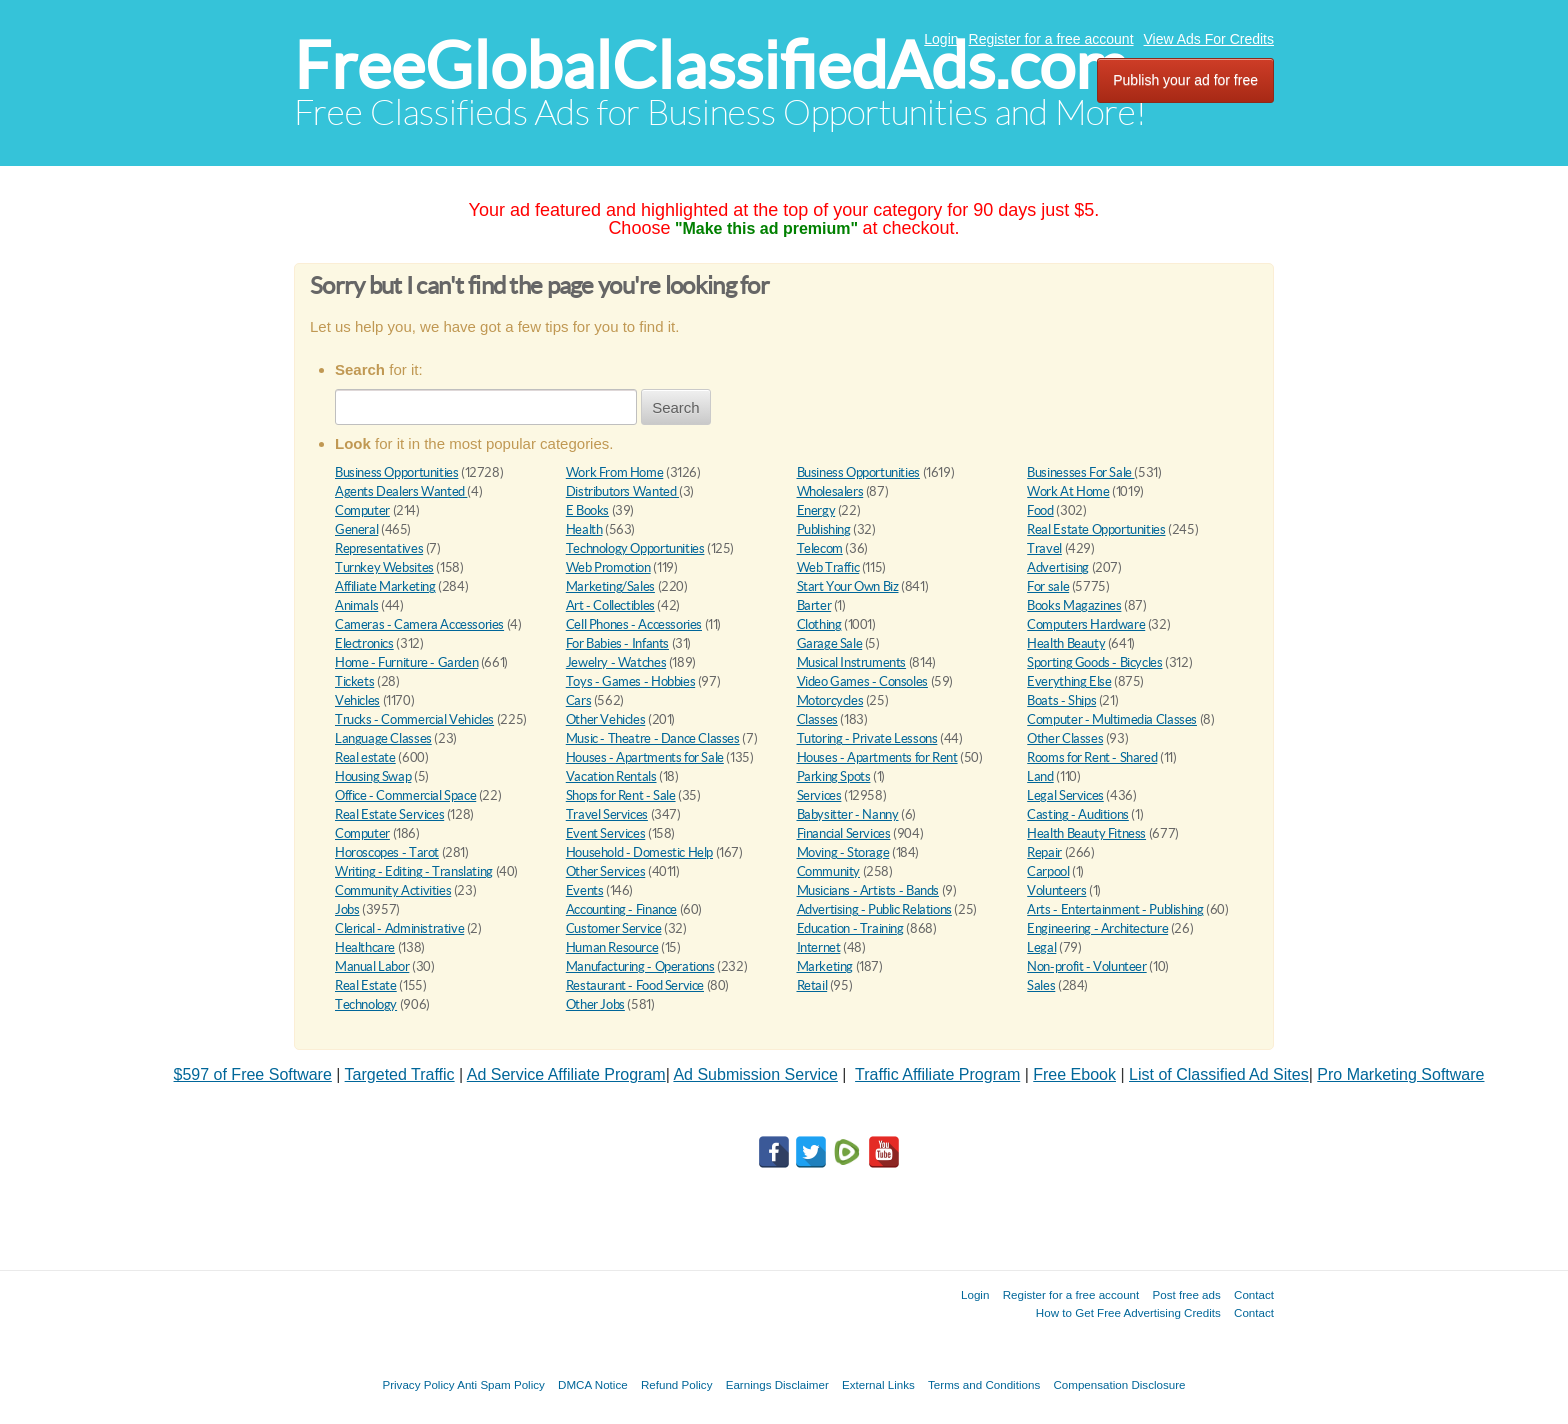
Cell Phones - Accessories (634, 624)
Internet (819, 947)
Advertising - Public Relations (874, 909)
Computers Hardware (1086, 624)
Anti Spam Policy (501, 1384)
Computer (362, 510)
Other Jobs (595, 1004)
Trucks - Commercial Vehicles (414, 719)
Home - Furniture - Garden (406, 662)
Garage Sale (830, 643)
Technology (366, 1004)
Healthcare (365, 947)
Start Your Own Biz (848, 586)
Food (1040, 510)
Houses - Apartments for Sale (645, 757)
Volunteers (1056, 890)
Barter (814, 605)
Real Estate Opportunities (1096, 529)
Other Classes (1065, 738)
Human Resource (612, 947)
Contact (1254, 1294)
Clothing (819, 624)
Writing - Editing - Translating (414, 871)
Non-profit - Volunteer (1086, 966)
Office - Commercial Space (405, 795)
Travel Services (607, 814)
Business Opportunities (396, 472)
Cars (578, 700)
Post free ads (1186, 1294)
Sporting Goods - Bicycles (1094, 662)
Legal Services (1065, 795)
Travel (1044, 548)
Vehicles (357, 700)
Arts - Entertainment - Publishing (1115, 909)
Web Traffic (828, 567)
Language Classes (383, 738)
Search (676, 407)
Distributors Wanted (622, 491)
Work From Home (615, 472)
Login (941, 39)
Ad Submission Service (755, 1074)
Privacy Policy (418, 1384)
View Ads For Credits (1209, 39)
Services (819, 795)
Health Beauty (1066, 643)
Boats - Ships (1061, 700)
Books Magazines (1074, 605)
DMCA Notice (593, 1384)
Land (1040, 776)
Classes (817, 719)
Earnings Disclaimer (777, 1384)
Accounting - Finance (621, 909)
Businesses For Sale (1080, 472)
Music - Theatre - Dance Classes (653, 738)
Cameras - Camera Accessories (419, 624)
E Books (587, 510)
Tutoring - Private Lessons (867, 738)
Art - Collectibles (610, 605)
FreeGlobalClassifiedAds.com (711, 65)
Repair (1044, 852)
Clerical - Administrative (399, 928)
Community (829, 871)
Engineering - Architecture (1097, 928)
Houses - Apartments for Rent (877, 757)
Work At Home (1068, 491)
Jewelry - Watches (616, 662)
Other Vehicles (606, 719)
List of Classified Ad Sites (1219, 1074)
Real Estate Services (389, 814)
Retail (812, 985)
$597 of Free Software (253, 1074)
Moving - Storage (843, 852)
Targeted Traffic (400, 1074)
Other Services (606, 871)
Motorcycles (830, 700)
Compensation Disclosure (1119, 1384)
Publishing (824, 529)
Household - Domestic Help (639, 852)
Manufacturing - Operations (640, 966)
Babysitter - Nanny (848, 814)
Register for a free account (1051, 39)
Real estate (365, 757)
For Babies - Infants (617, 643)
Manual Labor (372, 966)
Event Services (606, 833)
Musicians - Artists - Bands (868, 890)
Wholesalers (830, 491)
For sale (1048, 586)
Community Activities (393, 890)
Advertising (1058, 567)
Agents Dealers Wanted (401, 491)
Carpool (1048, 871)
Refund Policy (677, 1384)
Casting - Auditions (1078, 814)
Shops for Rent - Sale (621, 795)
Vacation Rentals (611, 776)
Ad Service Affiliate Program (566, 1074)
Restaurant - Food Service (635, 985)
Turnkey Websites (384, 567)
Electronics (364, 643)
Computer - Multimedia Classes (1112, 719)
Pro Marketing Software (1400, 1074)
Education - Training (850, 928)
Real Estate (366, 985)
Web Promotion (608, 567)
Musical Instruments (852, 662)
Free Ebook (1074, 1074)
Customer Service (614, 928)
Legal (1041, 947)
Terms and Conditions (984, 1384)
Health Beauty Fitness (1086, 833)
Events (585, 890)
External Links (878, 1384)
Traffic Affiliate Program (937, 1074)
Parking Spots (834, 776)
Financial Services (844, 833)
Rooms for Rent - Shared (1092, 757)
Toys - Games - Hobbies (630, 681)
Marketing (825, 966)
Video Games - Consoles (862, 681)
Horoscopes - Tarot (387, 852)
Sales (1041, 985)
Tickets (354, 681)
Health (584, 529)
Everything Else (1069, 681)
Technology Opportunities (635, 548)
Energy (816, 510)
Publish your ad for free (1185, 80)
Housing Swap (373, 776)
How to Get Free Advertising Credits (1128, 1312)
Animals (356, 605)
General (356, 529)
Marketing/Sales (610, 586)
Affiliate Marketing (385, 586)
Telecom (820, 548)
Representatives (379, 548)
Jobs (347, 909)
